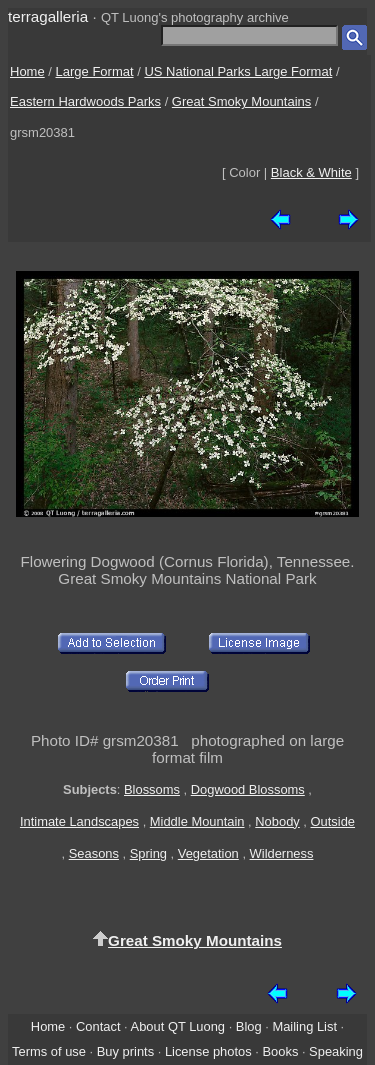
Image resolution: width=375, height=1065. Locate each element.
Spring (148, 853)
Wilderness (282, 853)
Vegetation (208, 853)
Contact (98, 1026)
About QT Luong (178, 1026)
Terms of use (49, 1051)
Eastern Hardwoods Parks (85, 101)
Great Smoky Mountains (241, 101)
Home (27, 71)
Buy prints (125, 1051)
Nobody (277, 821)
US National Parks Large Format (238, 71)
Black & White (311, 172)
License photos (208, 1051)
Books (280, 1051)
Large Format (95, 71)
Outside (333, 821)
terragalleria (48, 16)
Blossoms (152, 789)
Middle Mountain (197, 821)
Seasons (94, 853)
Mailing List (304, 1026)
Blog (249, 1026)
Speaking (336, 1051)
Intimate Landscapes (79, 821)
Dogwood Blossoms (248, 789)
